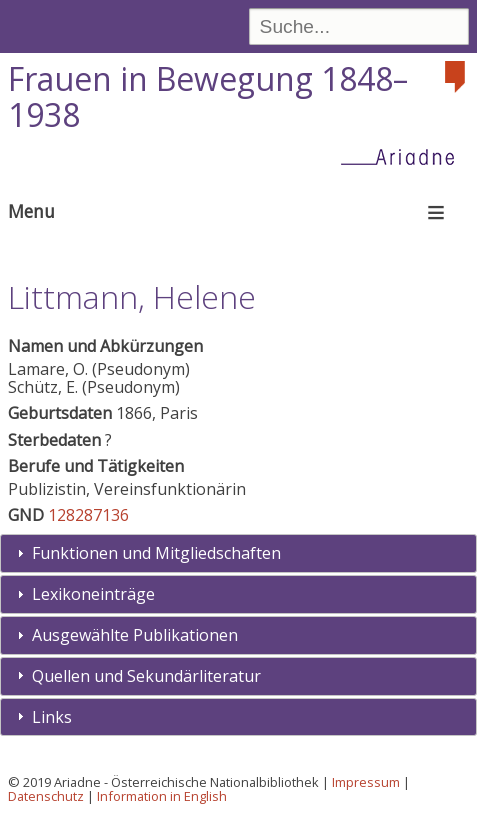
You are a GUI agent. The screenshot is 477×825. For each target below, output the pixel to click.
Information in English (162, 796)
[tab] (238, 553)
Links (52, 717)
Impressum (366, 782)
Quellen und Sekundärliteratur (146, 676)
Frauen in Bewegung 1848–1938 (208, 97)
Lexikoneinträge (93, 594)
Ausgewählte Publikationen (135, 635)
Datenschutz (46, 796)
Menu (31, 211)
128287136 (88, 515)
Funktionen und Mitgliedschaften (156, 553)
